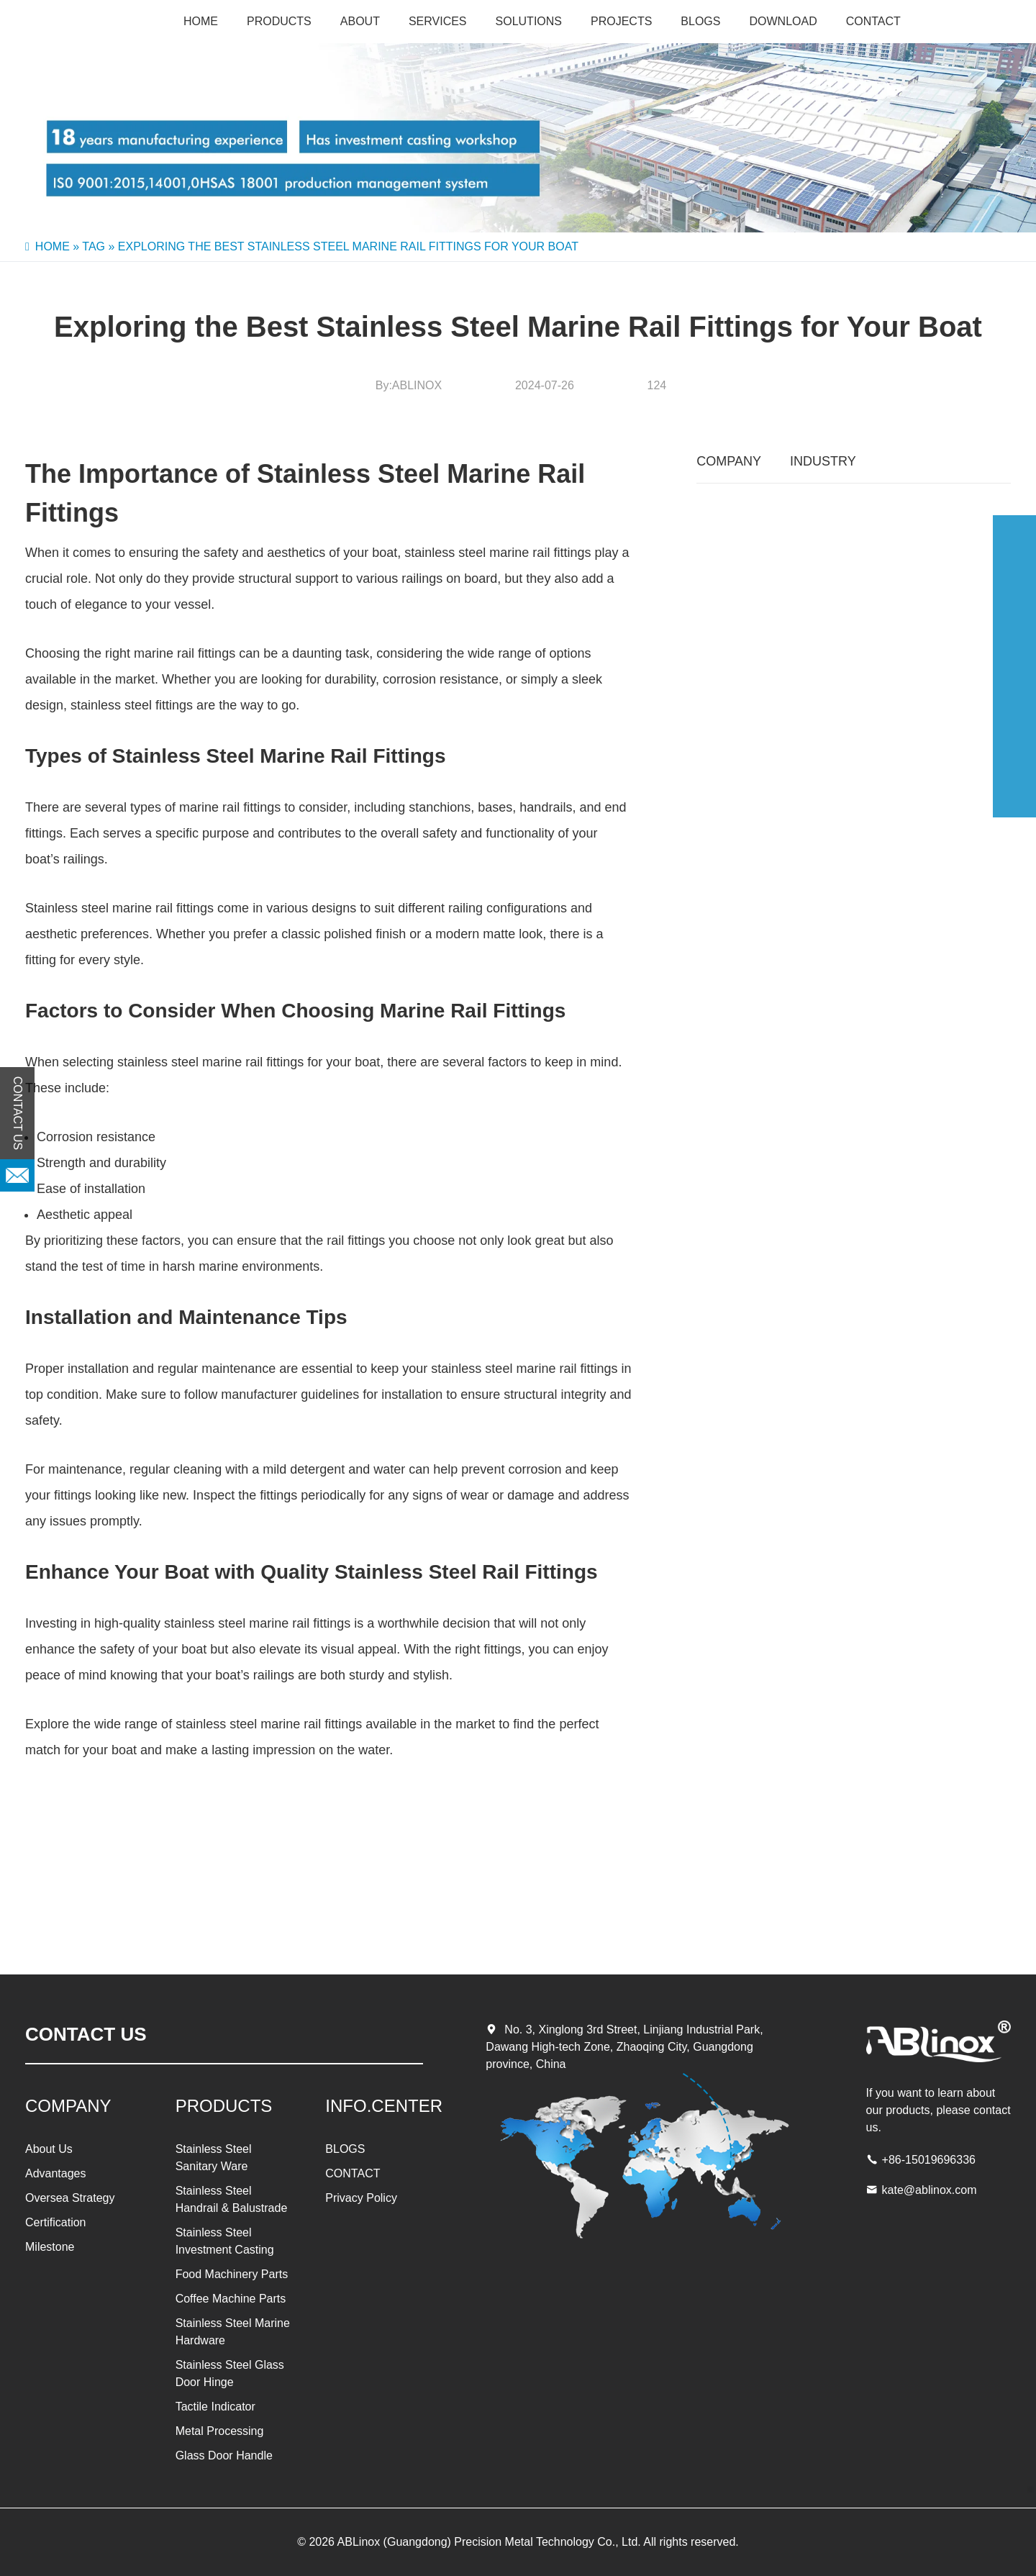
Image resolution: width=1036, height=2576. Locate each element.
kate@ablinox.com (929, 2190)
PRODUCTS (279, 21)
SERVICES (438, 21)
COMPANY (728, 461)
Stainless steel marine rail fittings (119, 908)
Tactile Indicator (215, 2406)
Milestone (49, 2247)
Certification (55, 2222)
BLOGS (700, 21)
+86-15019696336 (929, 2160)
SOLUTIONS (529, 21)
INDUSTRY (823, 461)
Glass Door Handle (224, 2455)
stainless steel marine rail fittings (497, 552)
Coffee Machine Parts (231, 2298)
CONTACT (873, 21)
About (360, 21)
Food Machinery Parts (232, 2274)
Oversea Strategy (70, 2198)
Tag (93, 246)
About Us (49, 2149)
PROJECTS (621, 21)
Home (200, 21)
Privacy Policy (361, 2198)
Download (783, 21)
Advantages (55, 2173)
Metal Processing (220, 2431)
